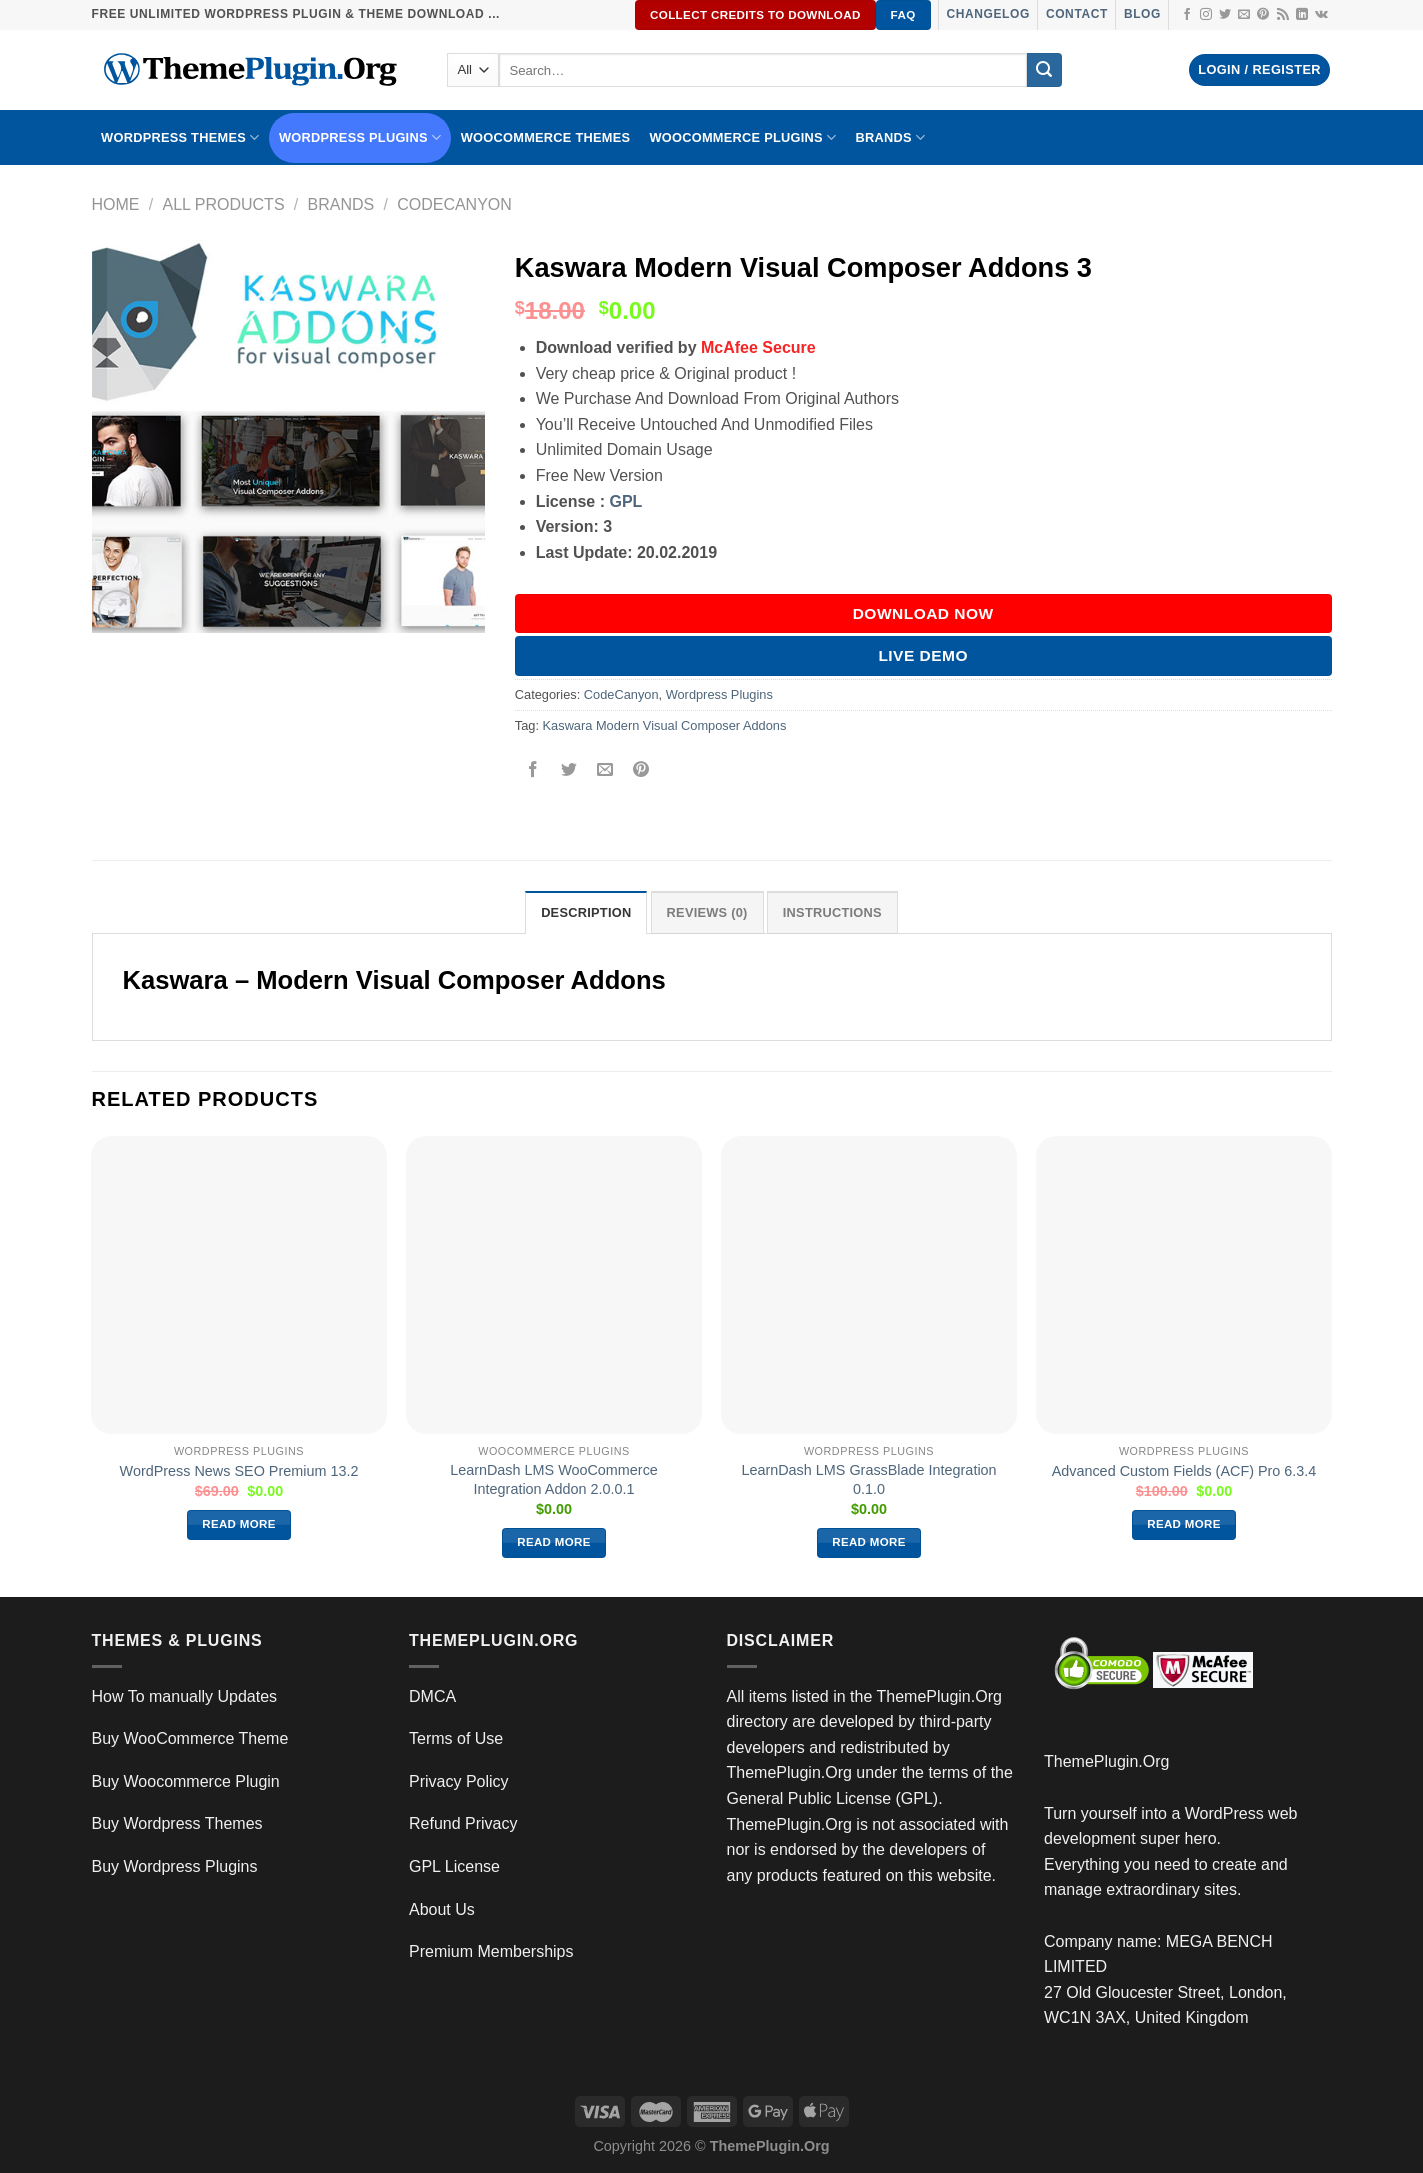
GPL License (454, 1866)
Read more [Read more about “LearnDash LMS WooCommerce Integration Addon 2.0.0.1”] (554, 1542)
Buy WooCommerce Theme (190, 1738)
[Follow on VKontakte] (1321, 15)
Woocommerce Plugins (742, 137)
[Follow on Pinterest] (1263, 15)
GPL (625, 501)
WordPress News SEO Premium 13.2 (239, 1471)
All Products (223, 204)
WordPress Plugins (360, 137)
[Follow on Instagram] (1206, 15)
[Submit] (1044, 70)
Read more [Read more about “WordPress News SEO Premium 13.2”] (239, 1524)
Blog (1142, 14)
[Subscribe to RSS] (1283, 15)
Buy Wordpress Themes (177, 1823)
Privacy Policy (459, 1781)
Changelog (988, 14)
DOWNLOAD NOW (923, 613)
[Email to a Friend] (605, 770)
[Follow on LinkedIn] (1302, 15)
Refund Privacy (463, 1823)
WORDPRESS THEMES (180, 137)
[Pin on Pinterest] (641, 770)
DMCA (432, 1696)
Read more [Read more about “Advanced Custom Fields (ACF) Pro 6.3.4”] (1184, 1524)
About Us (442, 1909)
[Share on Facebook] (532, 770)
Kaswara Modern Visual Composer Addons (665, 725)
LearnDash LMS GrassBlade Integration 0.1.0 (868, 1479)
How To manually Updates (185, 1696)
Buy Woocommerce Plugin (186, 1781)
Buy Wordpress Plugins (175, 1866)
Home (116, 204)
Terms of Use (456, 1738)
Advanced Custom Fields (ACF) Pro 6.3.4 (1184, 1471)
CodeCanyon (454, 204)
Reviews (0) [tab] (707, 912)
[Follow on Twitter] (1225, 15)
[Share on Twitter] (569, 770)
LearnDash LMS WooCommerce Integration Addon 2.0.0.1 (554, 1479)
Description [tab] (586, 912)
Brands (341, 204)
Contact (1077, 14)
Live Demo (923, 655)
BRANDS (890, 137)
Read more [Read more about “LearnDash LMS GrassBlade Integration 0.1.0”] (869, 1542)
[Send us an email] (1244, 15)
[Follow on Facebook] (1187, 15)
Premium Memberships (491, 1951)
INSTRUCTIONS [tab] (832, 912)
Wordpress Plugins (719, 694)
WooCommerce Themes (546, 137)
